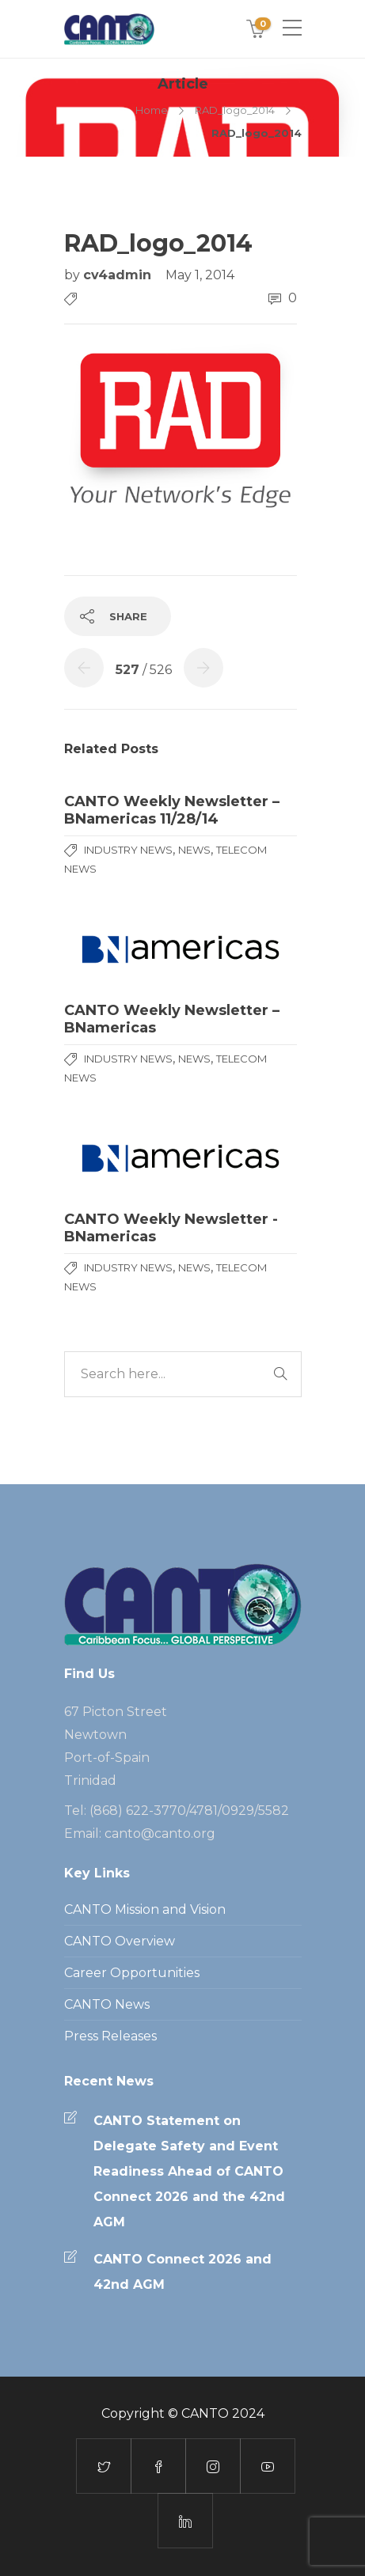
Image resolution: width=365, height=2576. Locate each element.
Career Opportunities (132, 1972)
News (194, 849)
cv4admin (119, 274)
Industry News (128, 849)
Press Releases (110, 2036)
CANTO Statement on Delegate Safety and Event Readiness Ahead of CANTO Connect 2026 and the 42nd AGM (189, 2171)
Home (151, 110)
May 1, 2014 (199, 274)
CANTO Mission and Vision (145, 1909)
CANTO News (107, 2004)
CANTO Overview (119, 1941)
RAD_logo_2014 (235, 110)
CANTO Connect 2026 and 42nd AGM (182, 2272)
